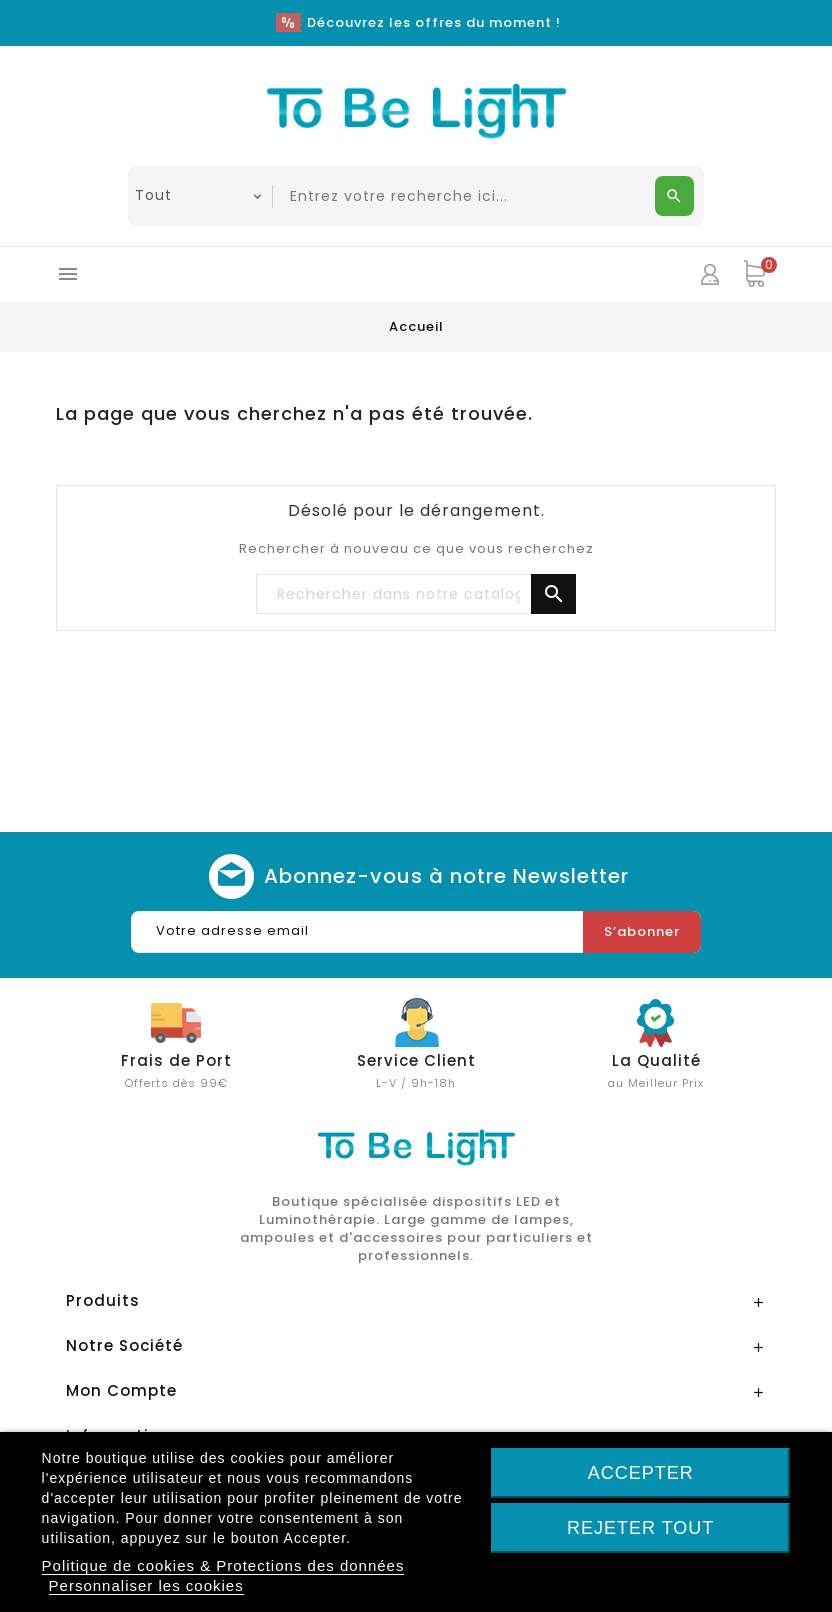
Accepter (641, 1473)
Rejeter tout (640, 1528)
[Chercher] (416, 595)
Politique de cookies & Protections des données (223, 1565)
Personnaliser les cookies (146, 1585)
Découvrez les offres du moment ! (434, 22)
